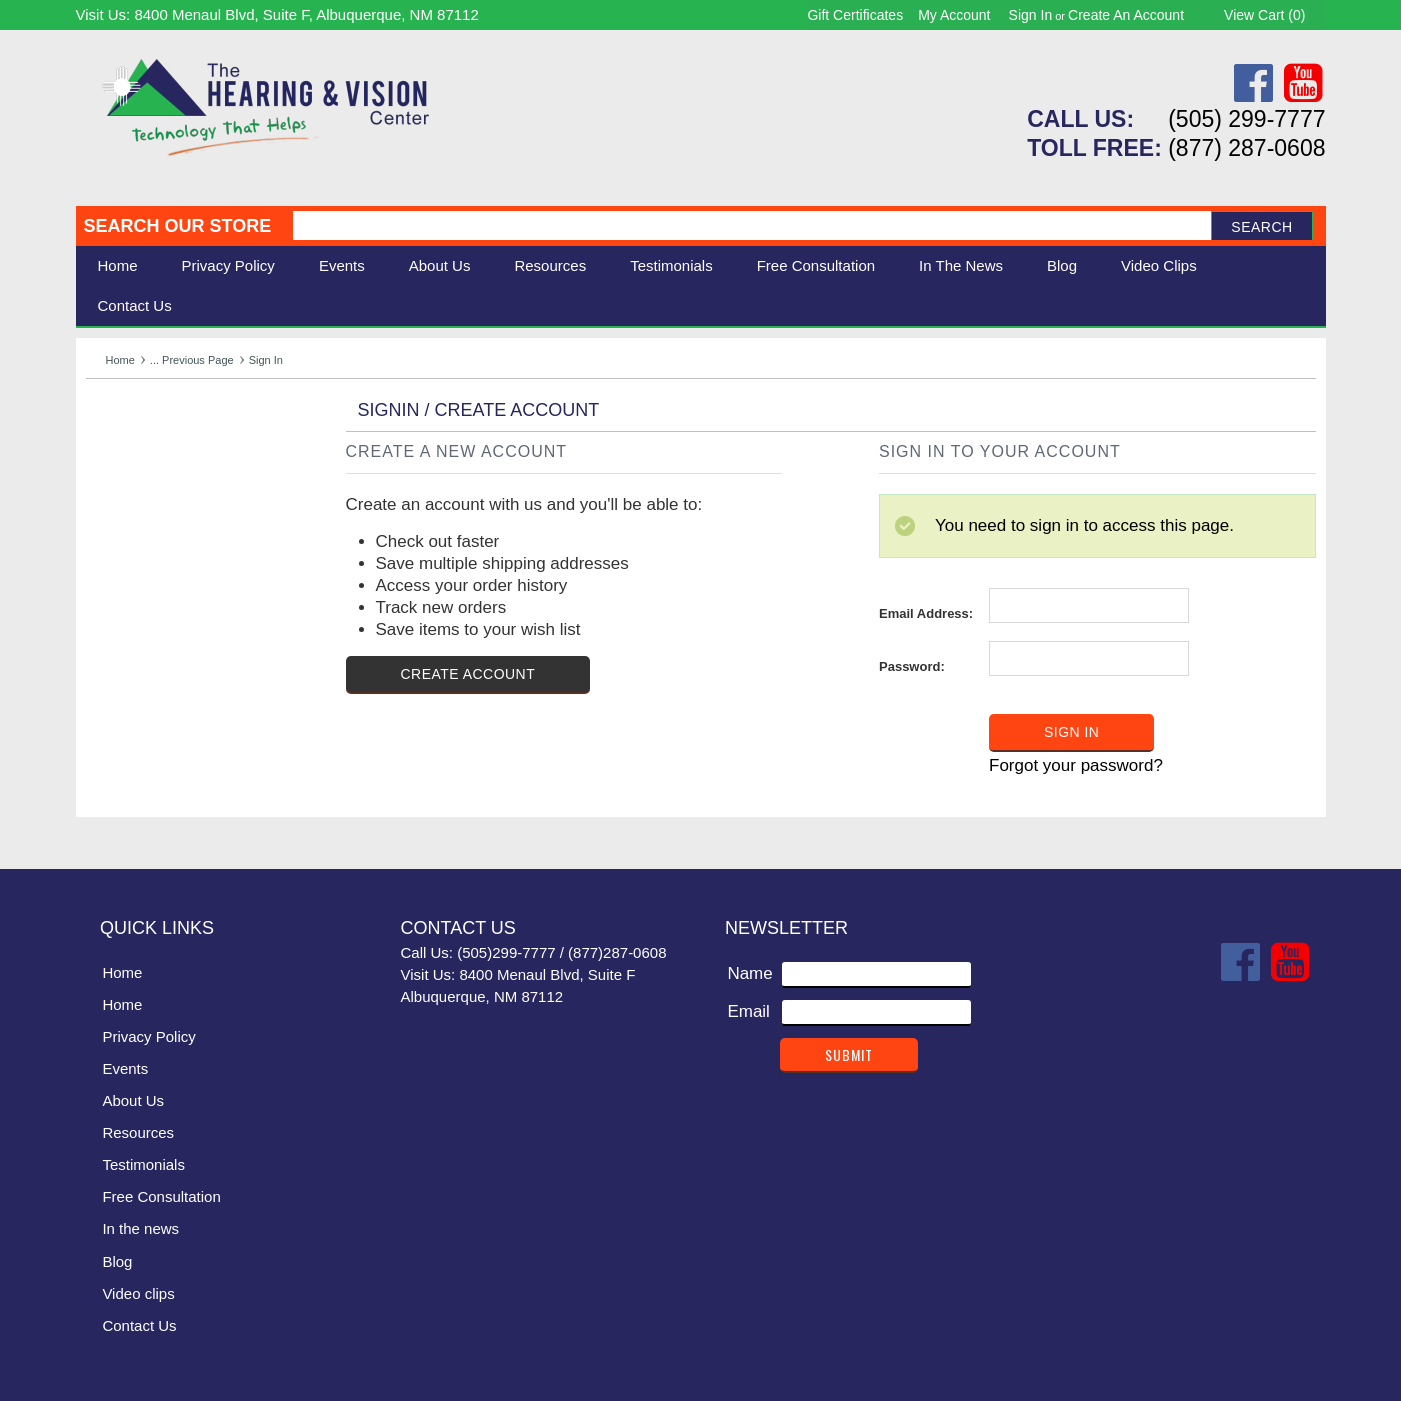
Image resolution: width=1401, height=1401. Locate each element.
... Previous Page (192, 360)
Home (118, 265)
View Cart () (1264, 15)
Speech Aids (133, 507)
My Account (954, 15)
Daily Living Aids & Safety (182, 485)
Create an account (1126, 15)
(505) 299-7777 (1246, 119)
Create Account (468, 674)
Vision (109, 463)
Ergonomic (126, 529)
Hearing (116, 441)
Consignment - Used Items (186, 574)
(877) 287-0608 (1246, 148)
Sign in (1031, 15)
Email (748, 1010)
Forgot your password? (1076, 765)
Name (749, 972)
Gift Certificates (855, 15)
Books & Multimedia (161, 552)
